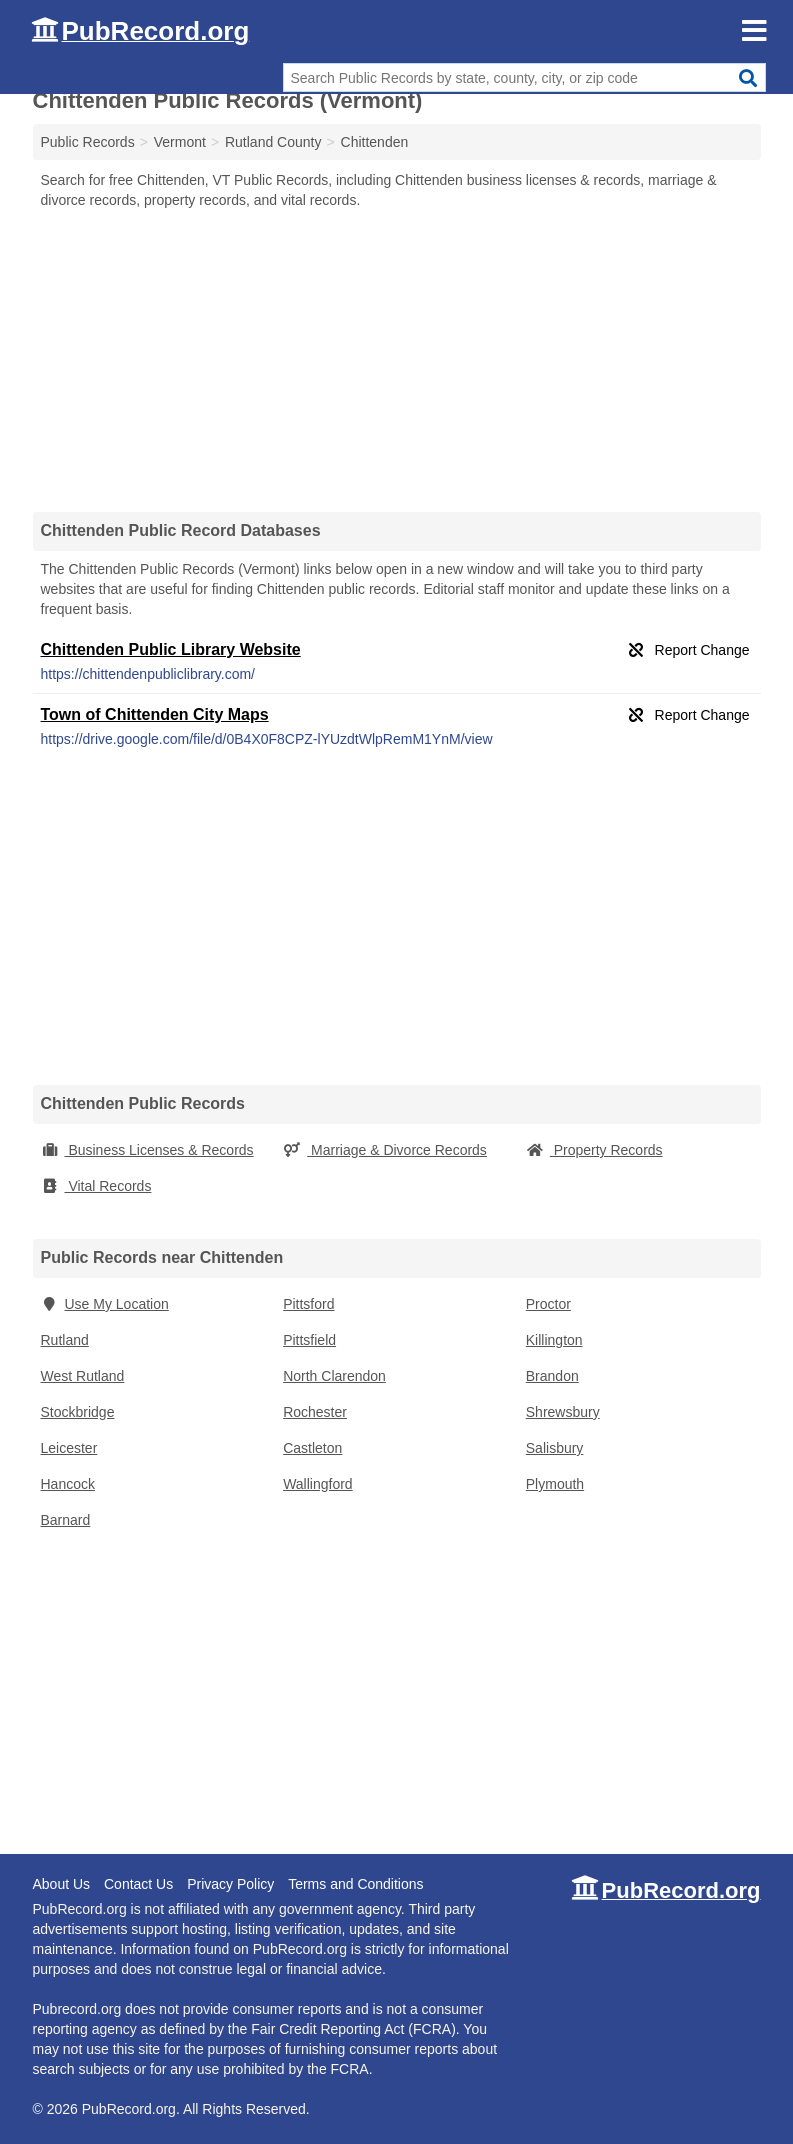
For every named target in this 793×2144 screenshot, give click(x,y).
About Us (62, 1884)
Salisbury (555, 1448)
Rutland (65, 1340)
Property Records (594, 1150)
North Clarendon (334, 1376)
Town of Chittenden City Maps (155, 714)
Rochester (315, 1412)
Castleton (312, 1448)
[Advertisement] (397, 360)
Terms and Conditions (355, 1884)
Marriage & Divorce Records (385, 1150)
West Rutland (83, 1376)
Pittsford (308, 1304)
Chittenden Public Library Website (171, 649)
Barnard (66, 1520)
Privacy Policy (230, 1884)
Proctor (548, 1304)
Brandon (552, 1376)
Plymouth (555, 1484)
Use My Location (105, 1304)
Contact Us (138, 1884)
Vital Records (96, 1186)
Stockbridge (78, 1412)
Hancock (68, 1484)
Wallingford (318, 1484)
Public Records (88, 142)
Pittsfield (309, 1340)
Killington (554, 1340)
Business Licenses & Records (147, 1150)
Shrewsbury (563, 1412)
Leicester (69, 1448)
